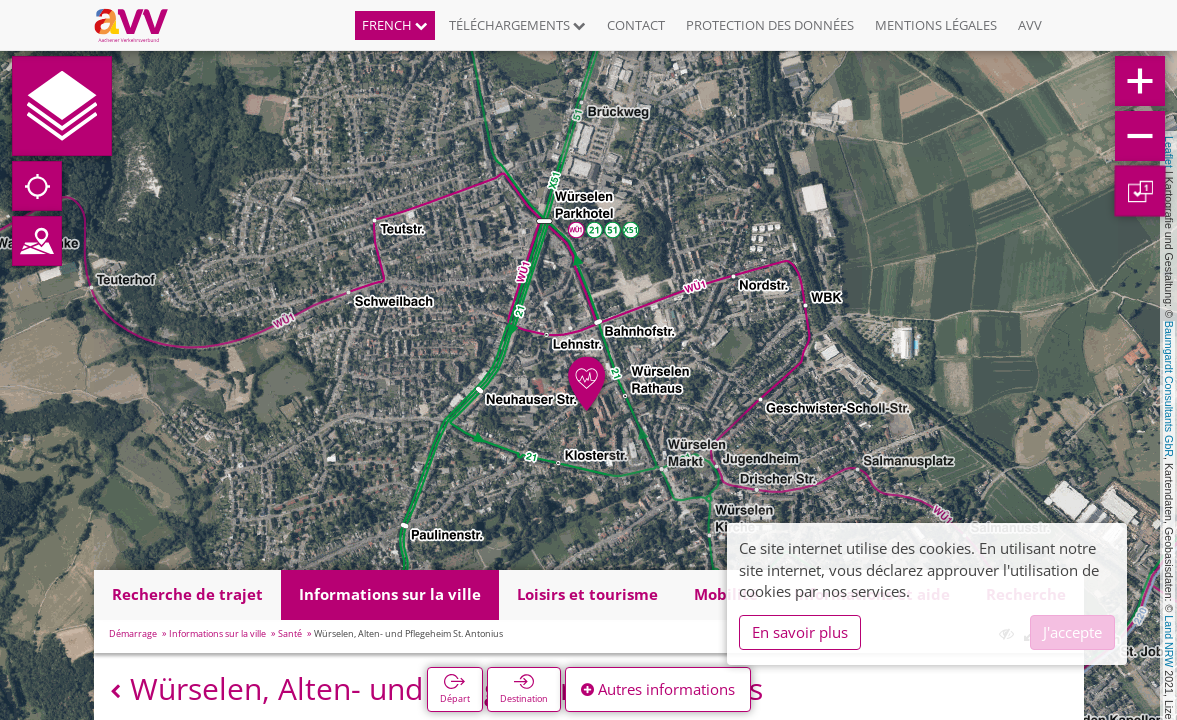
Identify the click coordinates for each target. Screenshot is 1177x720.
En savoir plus (800, 632)
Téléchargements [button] (517, 25)
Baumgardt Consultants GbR (1169, 389)
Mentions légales (936, 25)
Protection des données (770, 25)
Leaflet (1169, 152)
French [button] (395, 25)
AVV (1030, 25)
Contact (636, 25)
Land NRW (1169, 641)
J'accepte (1072, 632)
